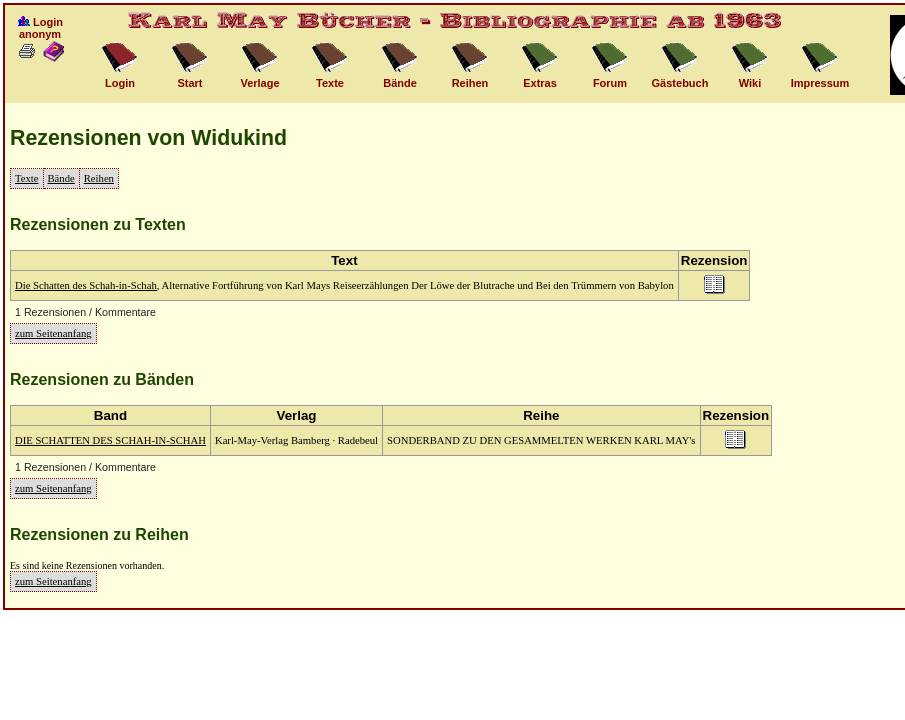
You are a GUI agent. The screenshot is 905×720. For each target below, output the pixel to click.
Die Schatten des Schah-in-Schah (86, 285)
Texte (27, 178)
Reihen (99, 178)
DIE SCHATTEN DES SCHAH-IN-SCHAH (110, 440)
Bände (61, 178)
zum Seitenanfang (53, 333)
